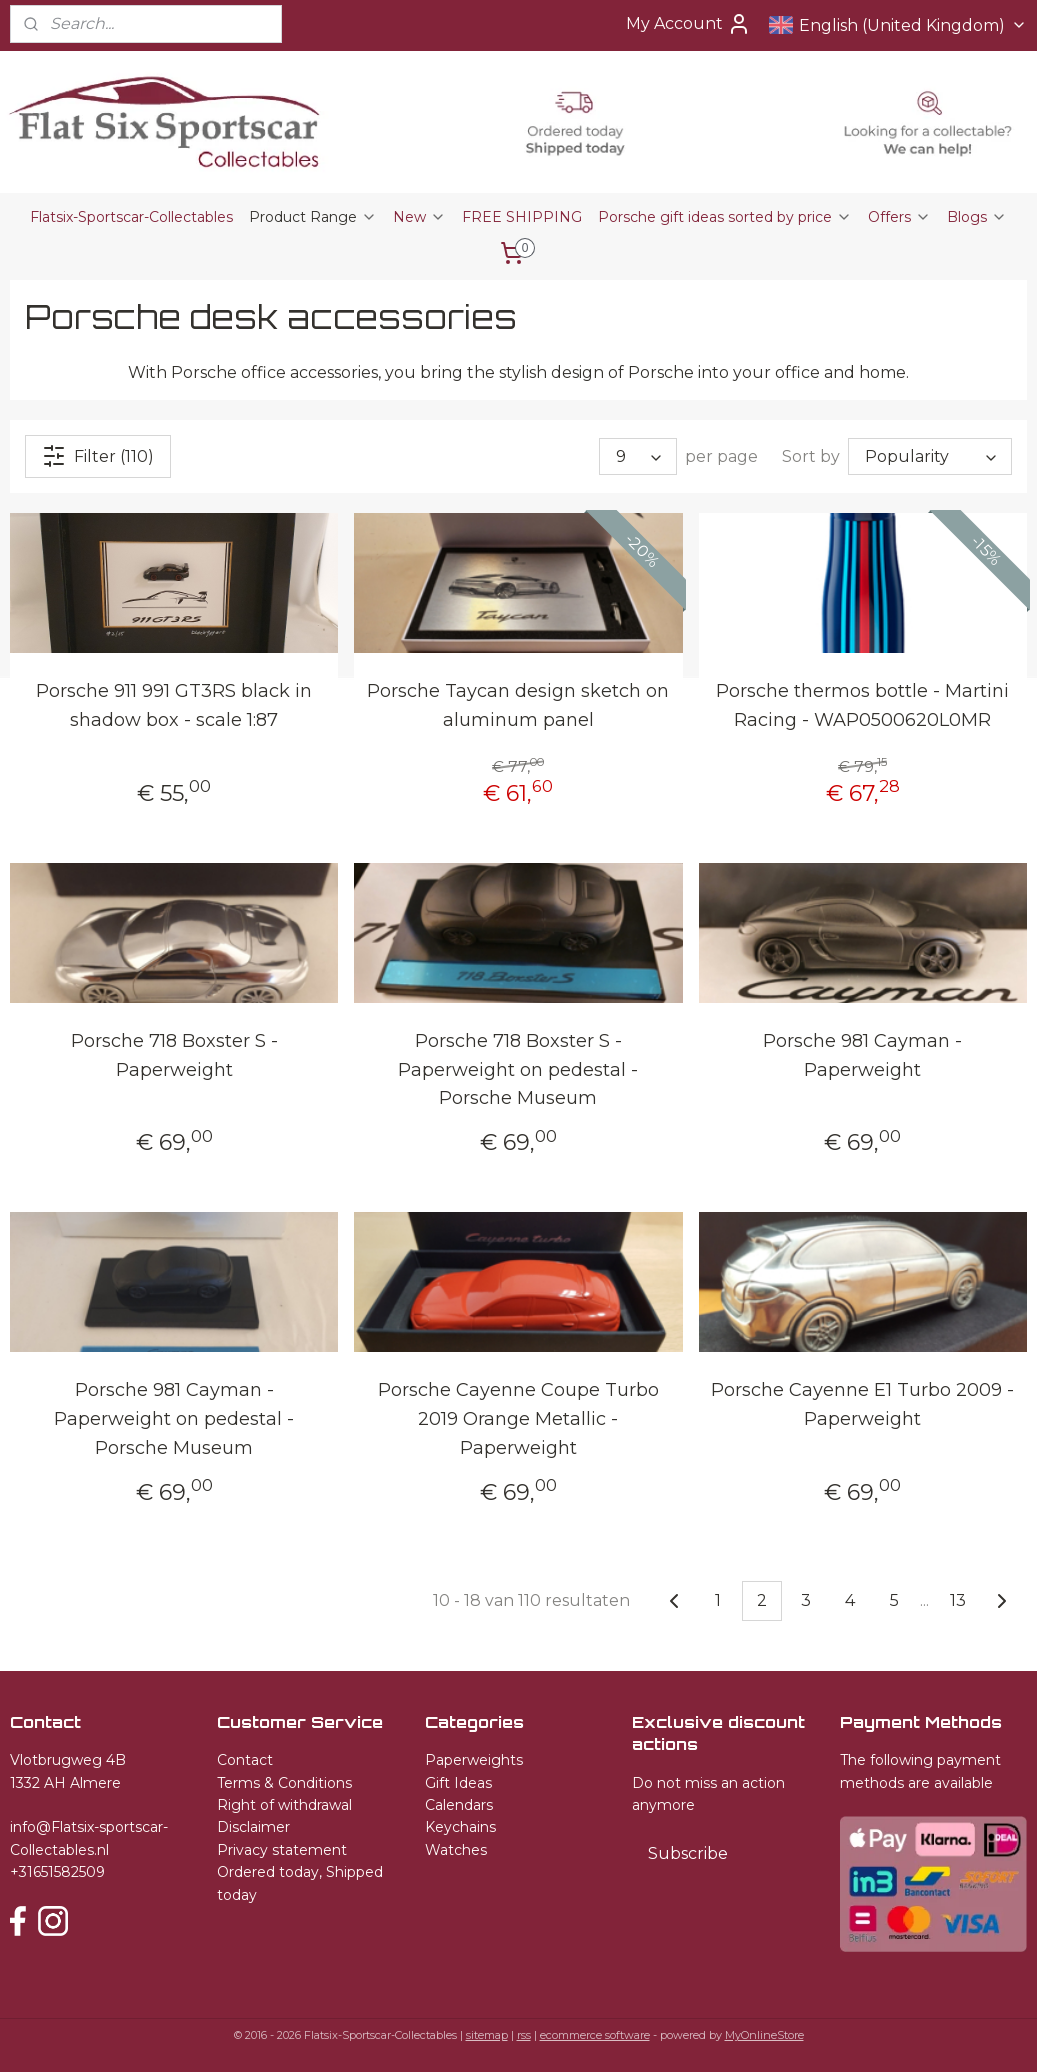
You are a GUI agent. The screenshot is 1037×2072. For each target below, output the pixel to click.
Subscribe (688, 1853)
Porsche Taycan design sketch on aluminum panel (518, 705)
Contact (245, 1760)
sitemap (487, 2035)
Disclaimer (253, 1827)
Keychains (460, 1827)
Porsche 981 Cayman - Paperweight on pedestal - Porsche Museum (174, 1419)
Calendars (459, 1805)
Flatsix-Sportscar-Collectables (131, 217)
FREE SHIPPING (522, 217)
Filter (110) (98, 456)
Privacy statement (282, 1850)
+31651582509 (57, 1872)
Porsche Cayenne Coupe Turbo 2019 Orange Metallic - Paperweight (518, 1419)
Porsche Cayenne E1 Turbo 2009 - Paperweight (862, 1404)
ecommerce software (595, 2035)
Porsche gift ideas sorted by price (725, 217)
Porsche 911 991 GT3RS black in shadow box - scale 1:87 (174, 705)
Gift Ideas (458, 1783)
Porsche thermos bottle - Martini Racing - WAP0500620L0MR (862, 705)
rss (524, 2035)
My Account (688, 24)
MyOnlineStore (764, 2035)
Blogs (977, 217)
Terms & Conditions (284, 1783)
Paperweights (474, 1760)
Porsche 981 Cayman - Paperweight (862, 1055)
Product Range (313, 217)
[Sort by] (930, 456)
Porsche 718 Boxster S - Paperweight (174, 1055)
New (419, 217)
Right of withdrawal (284, 1805)
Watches (456, 1850)
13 (958, 1600)
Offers (899, 217)
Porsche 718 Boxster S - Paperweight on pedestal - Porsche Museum (518, 1070)
